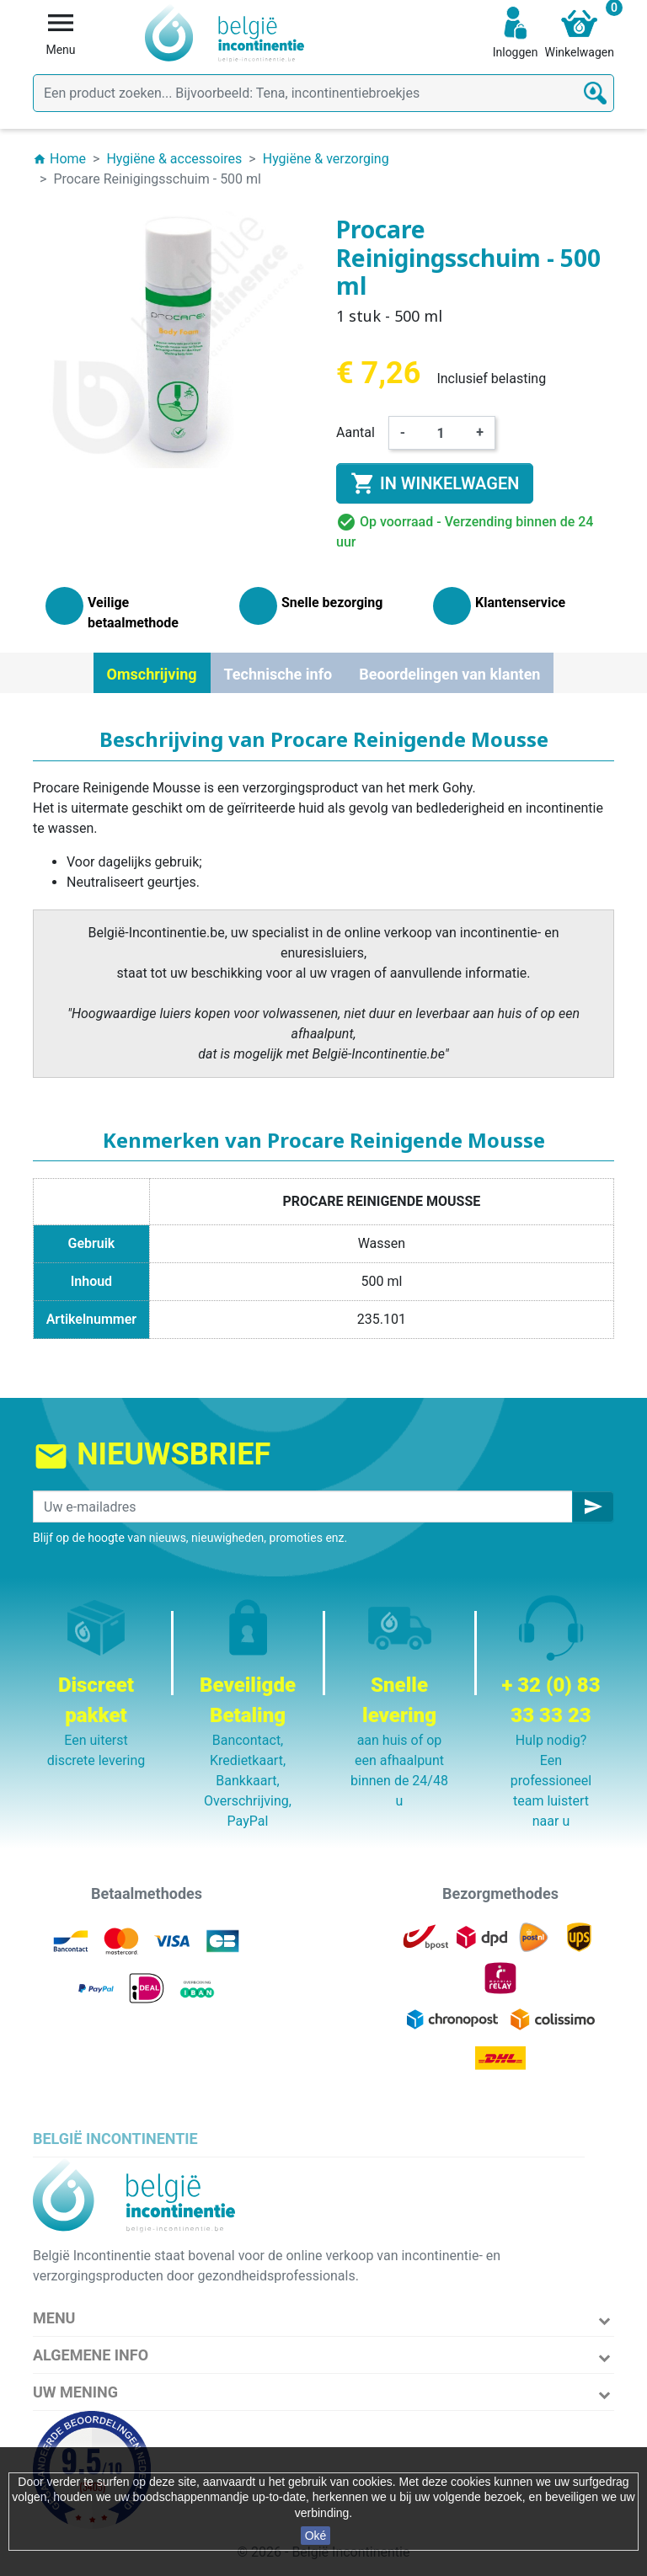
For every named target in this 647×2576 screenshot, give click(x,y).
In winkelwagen (434, 483)
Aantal (355, 432)
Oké (316, 2535)
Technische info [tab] (278, 674)
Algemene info (90, 2355)
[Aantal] (440, 433)
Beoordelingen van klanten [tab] (449, 674)
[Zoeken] (323, 93)
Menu (54, 2318)
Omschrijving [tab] (152, 674)
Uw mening (75, 2392)
